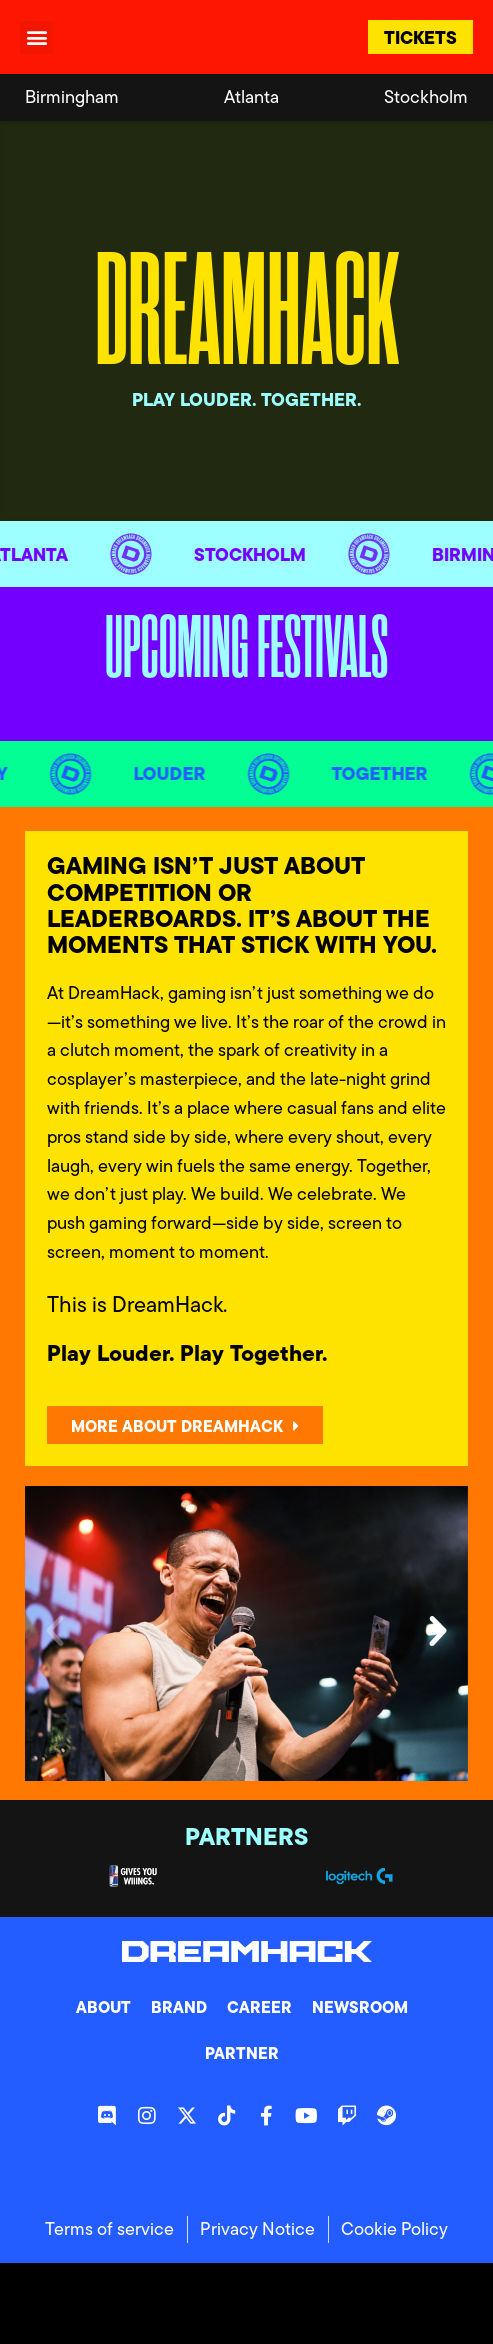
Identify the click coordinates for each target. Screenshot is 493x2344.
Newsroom (360, 2007)
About (103, 2007)
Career (259, 2007)
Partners (246, 1836)
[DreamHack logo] (166, 36)
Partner (242, 2053)
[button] (36, 37)
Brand (179, 2007)
